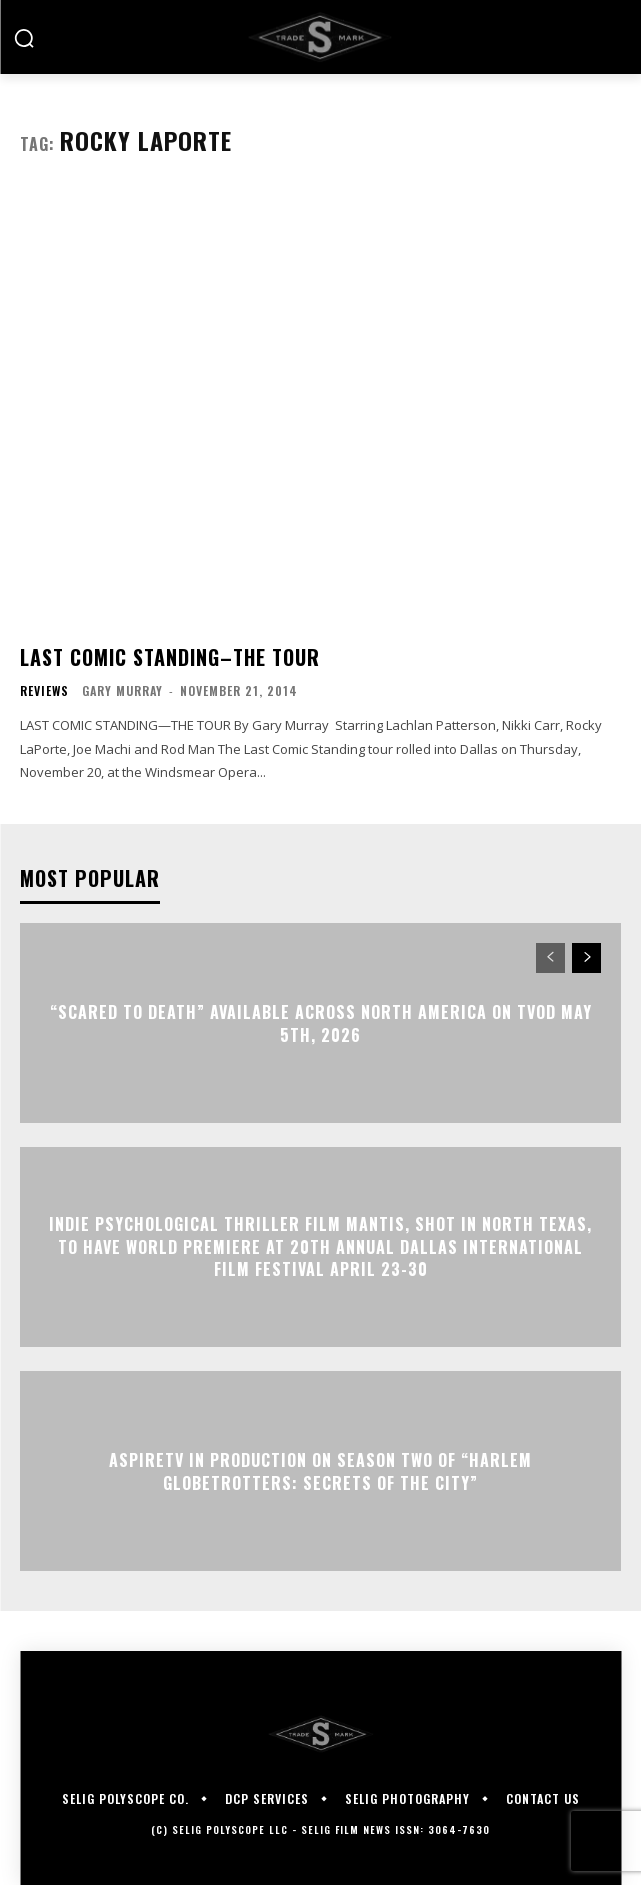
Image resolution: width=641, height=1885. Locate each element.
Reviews (44, 691)
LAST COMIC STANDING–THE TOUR (170, 657)
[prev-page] (550, 958)
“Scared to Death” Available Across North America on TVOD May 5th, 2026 (321, 1023)
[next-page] (586, 958)
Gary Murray (122, 690)
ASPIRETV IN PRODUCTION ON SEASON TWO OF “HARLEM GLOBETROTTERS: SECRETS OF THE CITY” (320, 1471)
